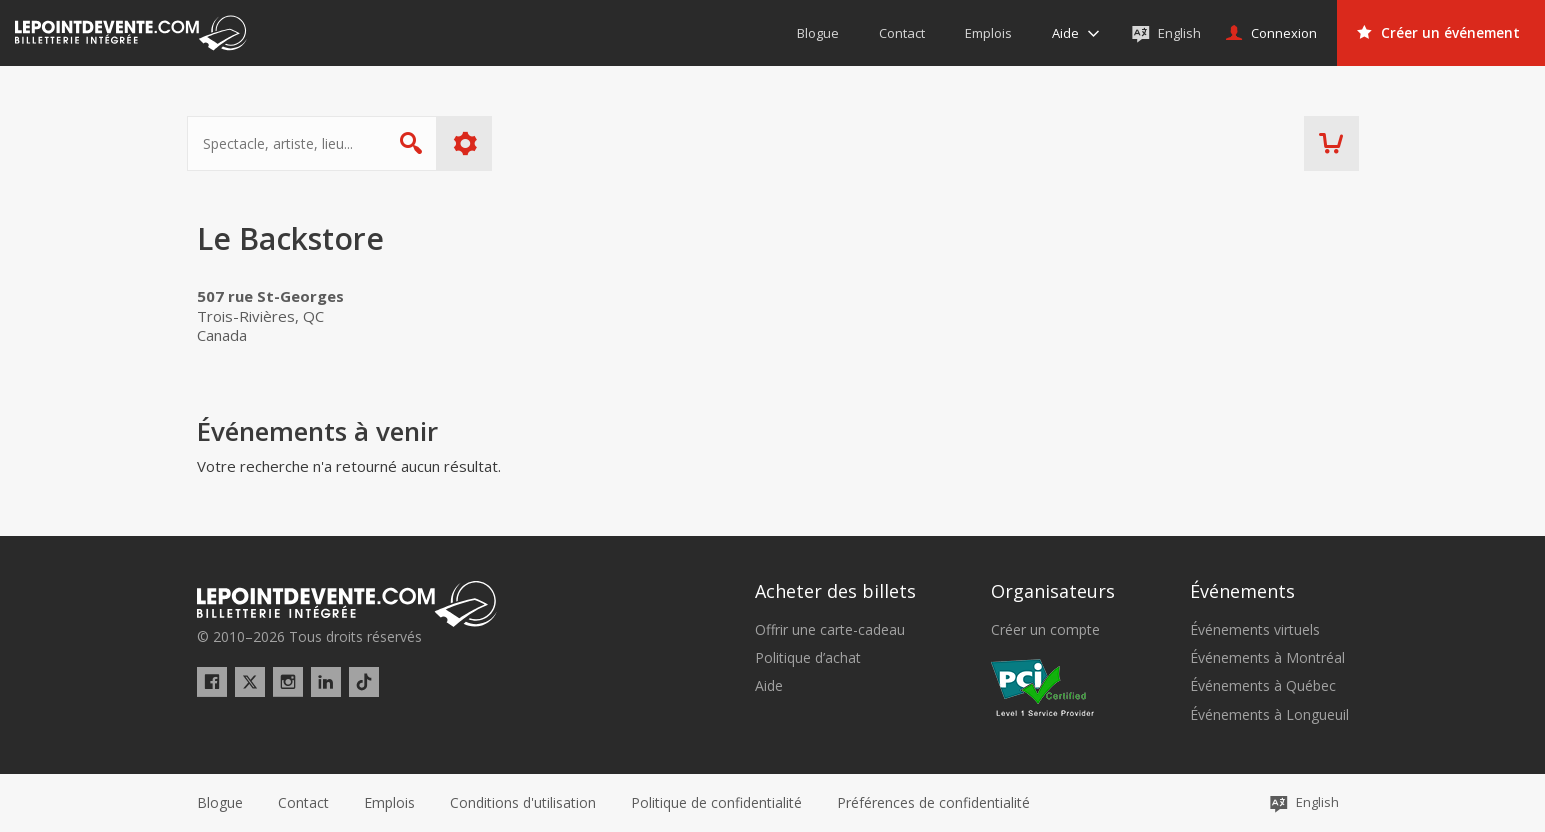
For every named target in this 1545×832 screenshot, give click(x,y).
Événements (1242, 591)
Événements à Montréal (1267, 658)
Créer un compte (1045, 630)
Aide (769, 686)
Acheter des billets (835, 591)
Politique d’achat (808, 658)
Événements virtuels (1255, 630)
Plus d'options (474, 143)
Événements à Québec (1263, 686)
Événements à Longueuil (1269, 715)
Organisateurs (1053, 591)
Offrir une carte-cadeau (830, 630)
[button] (933, 803)
